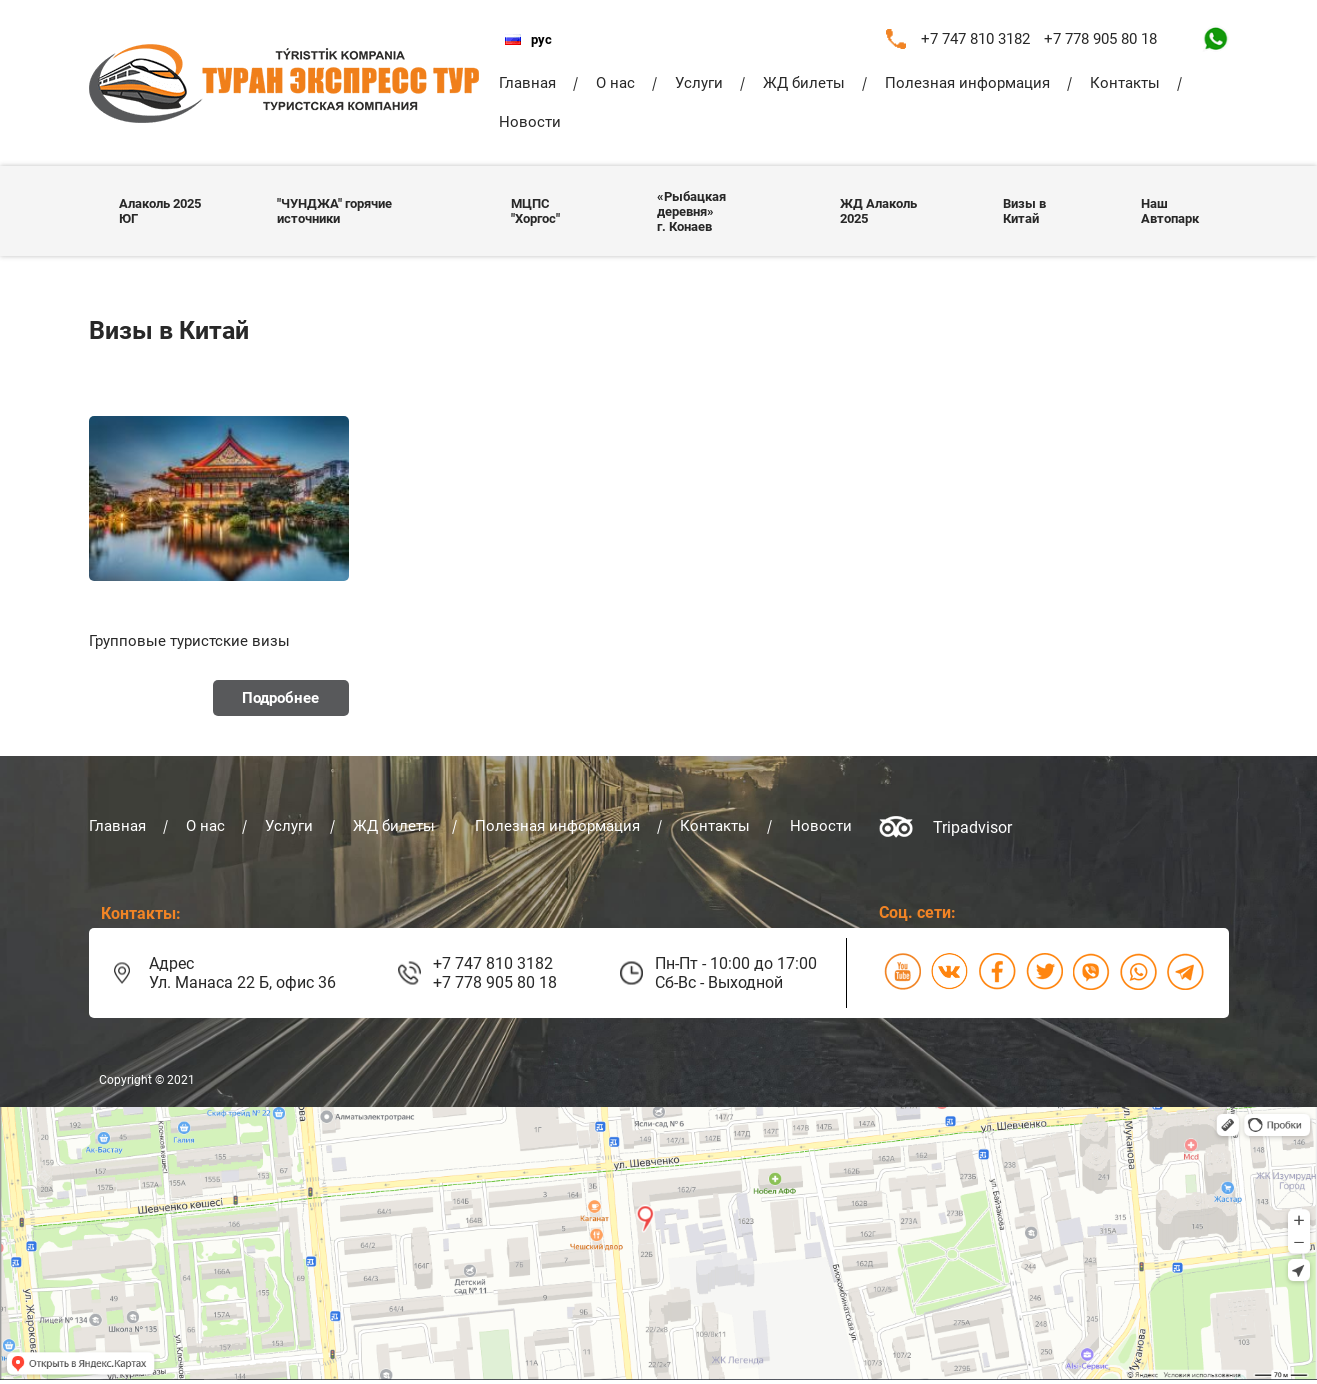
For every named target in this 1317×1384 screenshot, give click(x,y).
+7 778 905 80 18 (1100, 39)
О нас (615, 83)
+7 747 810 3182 (975, 39)
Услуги (699, 83)
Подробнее (280, 698)
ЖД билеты (804, 83)
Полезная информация (967, 83)
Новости (530, 122)
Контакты (1125, 83)
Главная (527, 83)
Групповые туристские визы (189, 641)
